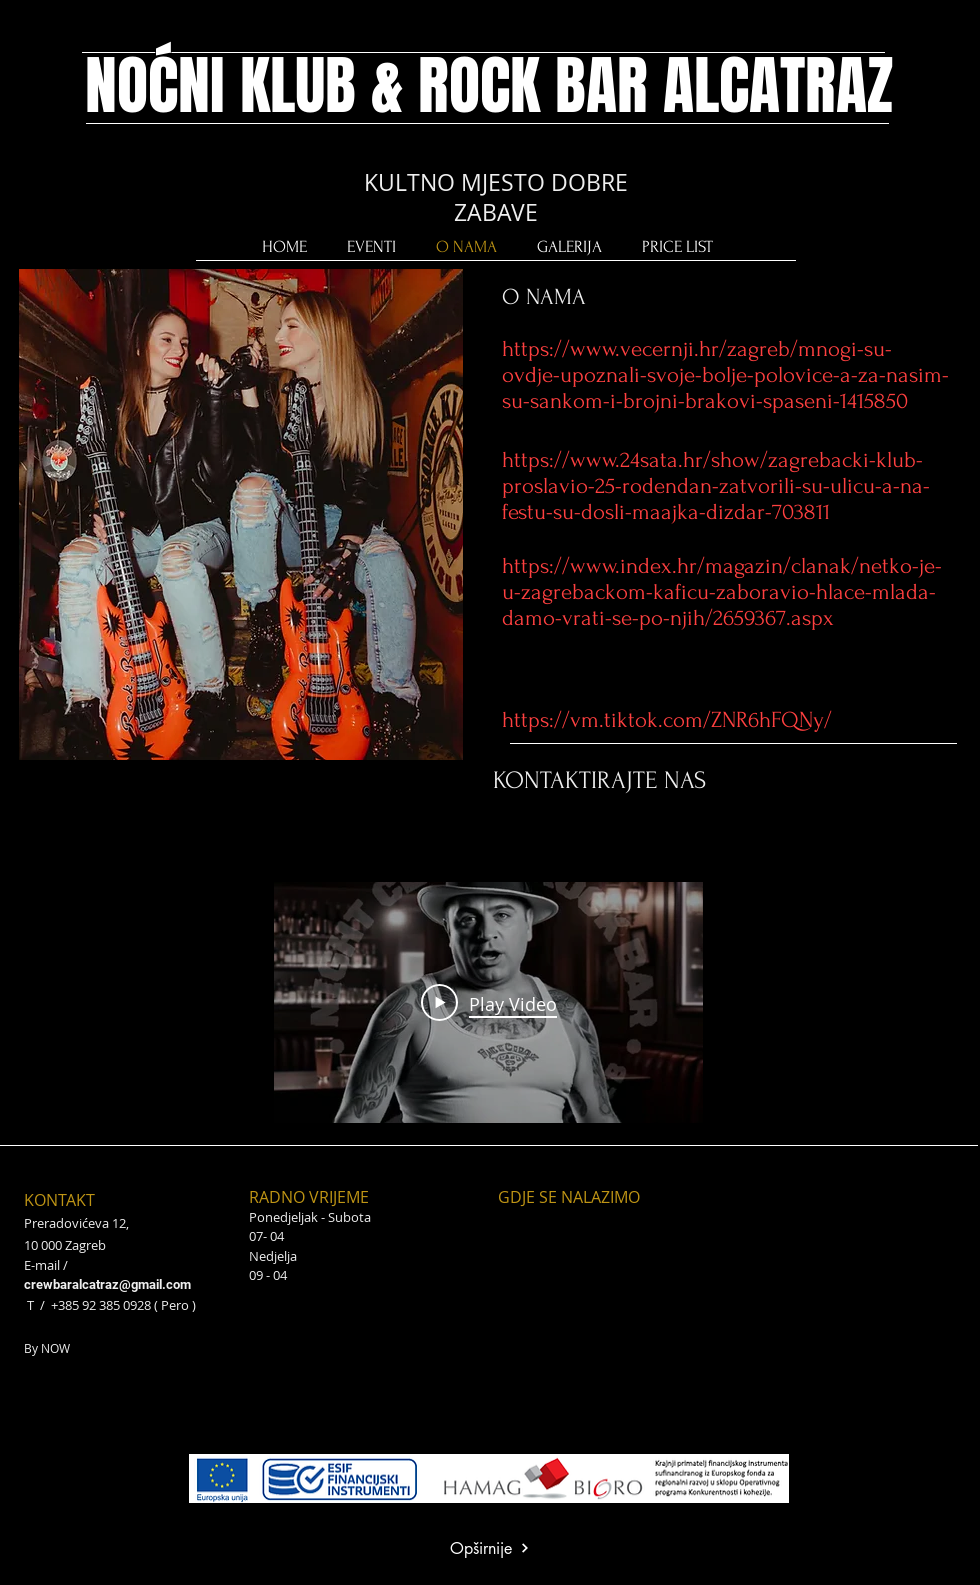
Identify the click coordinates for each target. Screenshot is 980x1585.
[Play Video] (489, 1002)
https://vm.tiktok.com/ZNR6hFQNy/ (667, 720)
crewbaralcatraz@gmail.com (107, 1284)
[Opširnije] (489, 1548)
